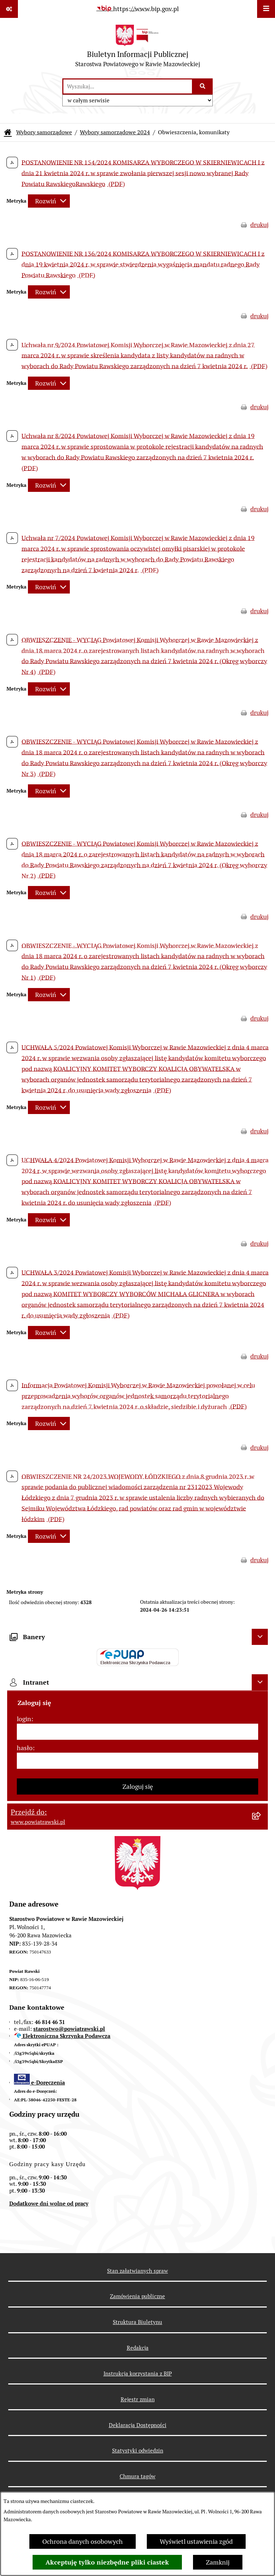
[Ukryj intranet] (260, 1682)
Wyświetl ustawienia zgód (196, 2541)
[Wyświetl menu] (266, 9)
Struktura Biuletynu (137, 2322)
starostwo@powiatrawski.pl (69, 2029)
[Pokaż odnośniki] (9, 9)
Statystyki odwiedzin (137, 2450)
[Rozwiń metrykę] (49, 201)
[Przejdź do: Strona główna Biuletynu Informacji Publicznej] (8, 132)
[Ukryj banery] (260, 1637)
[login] (137, 1732)
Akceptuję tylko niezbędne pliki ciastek (107, 2562)
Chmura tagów (137, 2476)
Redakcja (138, 2347)
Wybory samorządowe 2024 (115, 132)
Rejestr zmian (138, 2399)
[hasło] (137, 1761)
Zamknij (218, 2562)
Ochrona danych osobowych (82, 2541)
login (24, 1719)
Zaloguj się (137, 1786)
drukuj (259, 225)
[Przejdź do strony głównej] (137, 48)
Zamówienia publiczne (137, 2296)
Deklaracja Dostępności (138, 2425)
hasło (25, 1748)
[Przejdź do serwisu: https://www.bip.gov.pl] (137, 9)
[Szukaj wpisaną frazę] (203, 86)
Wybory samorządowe (44, 132)
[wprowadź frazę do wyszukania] (127, 86)
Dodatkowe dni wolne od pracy (48, 2203)
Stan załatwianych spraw (137, 2270)
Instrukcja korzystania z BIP (137, 2373)
